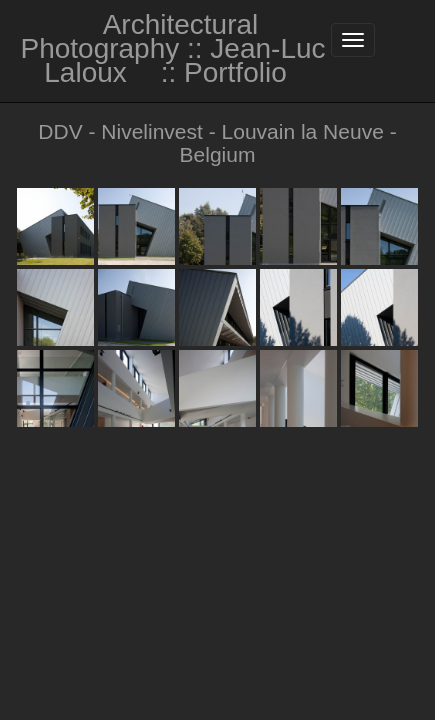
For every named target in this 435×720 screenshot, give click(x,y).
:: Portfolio (224, 72)
